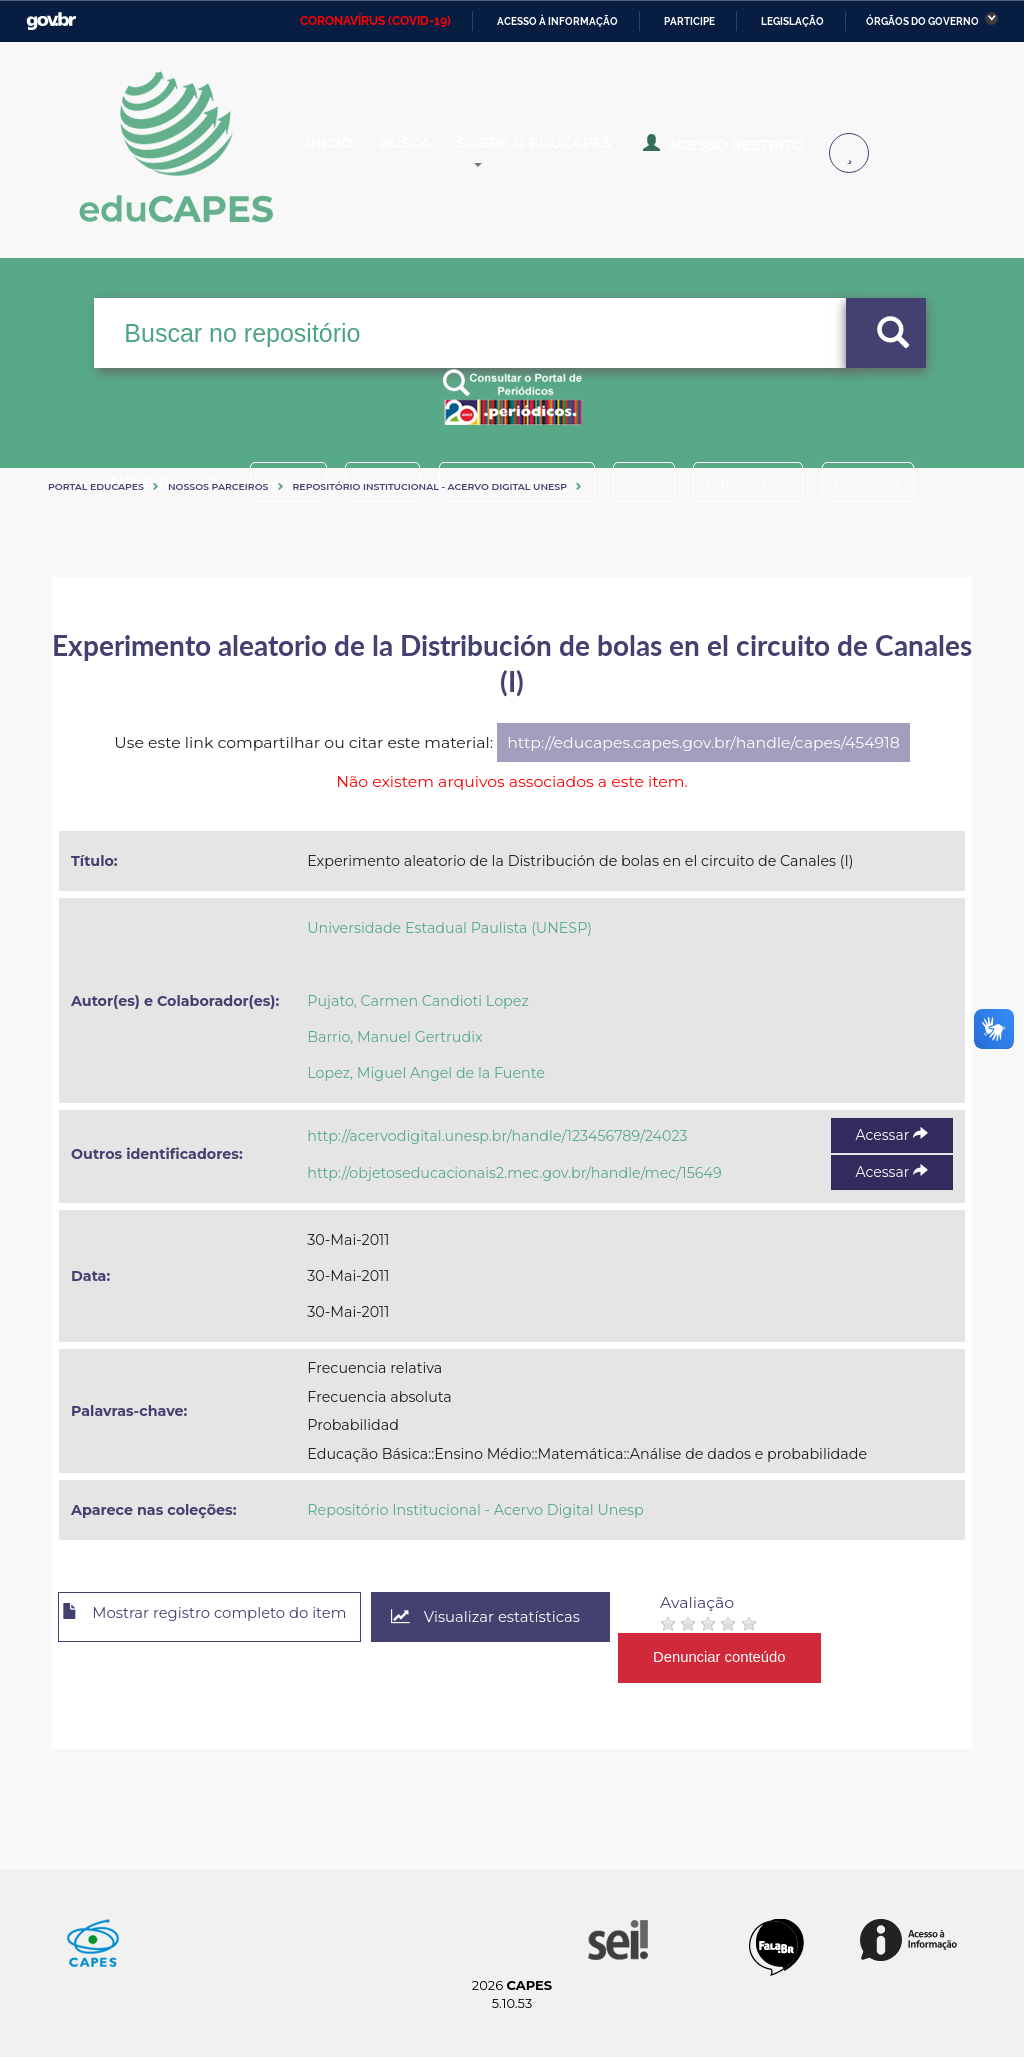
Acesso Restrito (760, 152)
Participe (689, 21)
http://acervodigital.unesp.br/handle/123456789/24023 (497, 1136)
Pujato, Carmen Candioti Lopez (417, 1001)
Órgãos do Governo (922, 21)
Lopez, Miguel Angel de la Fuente (426, 1073)
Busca (436, 154)
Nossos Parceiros (218, 486)
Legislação (792, 21)
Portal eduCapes (96, 486)
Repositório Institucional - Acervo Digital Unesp (430, 486)
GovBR (51, 21)
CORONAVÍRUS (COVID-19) (375, 21)
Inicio (345, 154)
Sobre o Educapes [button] (586, 154)
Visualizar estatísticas (531, 1617)
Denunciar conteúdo (771, 1657)
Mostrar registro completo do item (224, 1618)
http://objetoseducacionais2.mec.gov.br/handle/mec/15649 (514, 1173)
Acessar (892, 1135)
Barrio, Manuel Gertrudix (394, 1037)
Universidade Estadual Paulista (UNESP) (449, 928)
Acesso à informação (557, 21)
